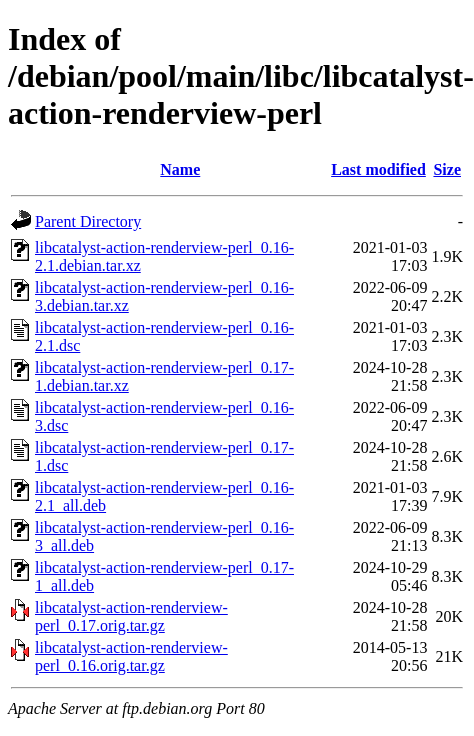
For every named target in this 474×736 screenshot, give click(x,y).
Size (447, 169)
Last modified (378, 169)
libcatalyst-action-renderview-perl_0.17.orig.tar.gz (131, 616)
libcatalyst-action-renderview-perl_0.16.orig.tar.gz (131, 656)
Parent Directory (88, 221)
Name (180, 169)
